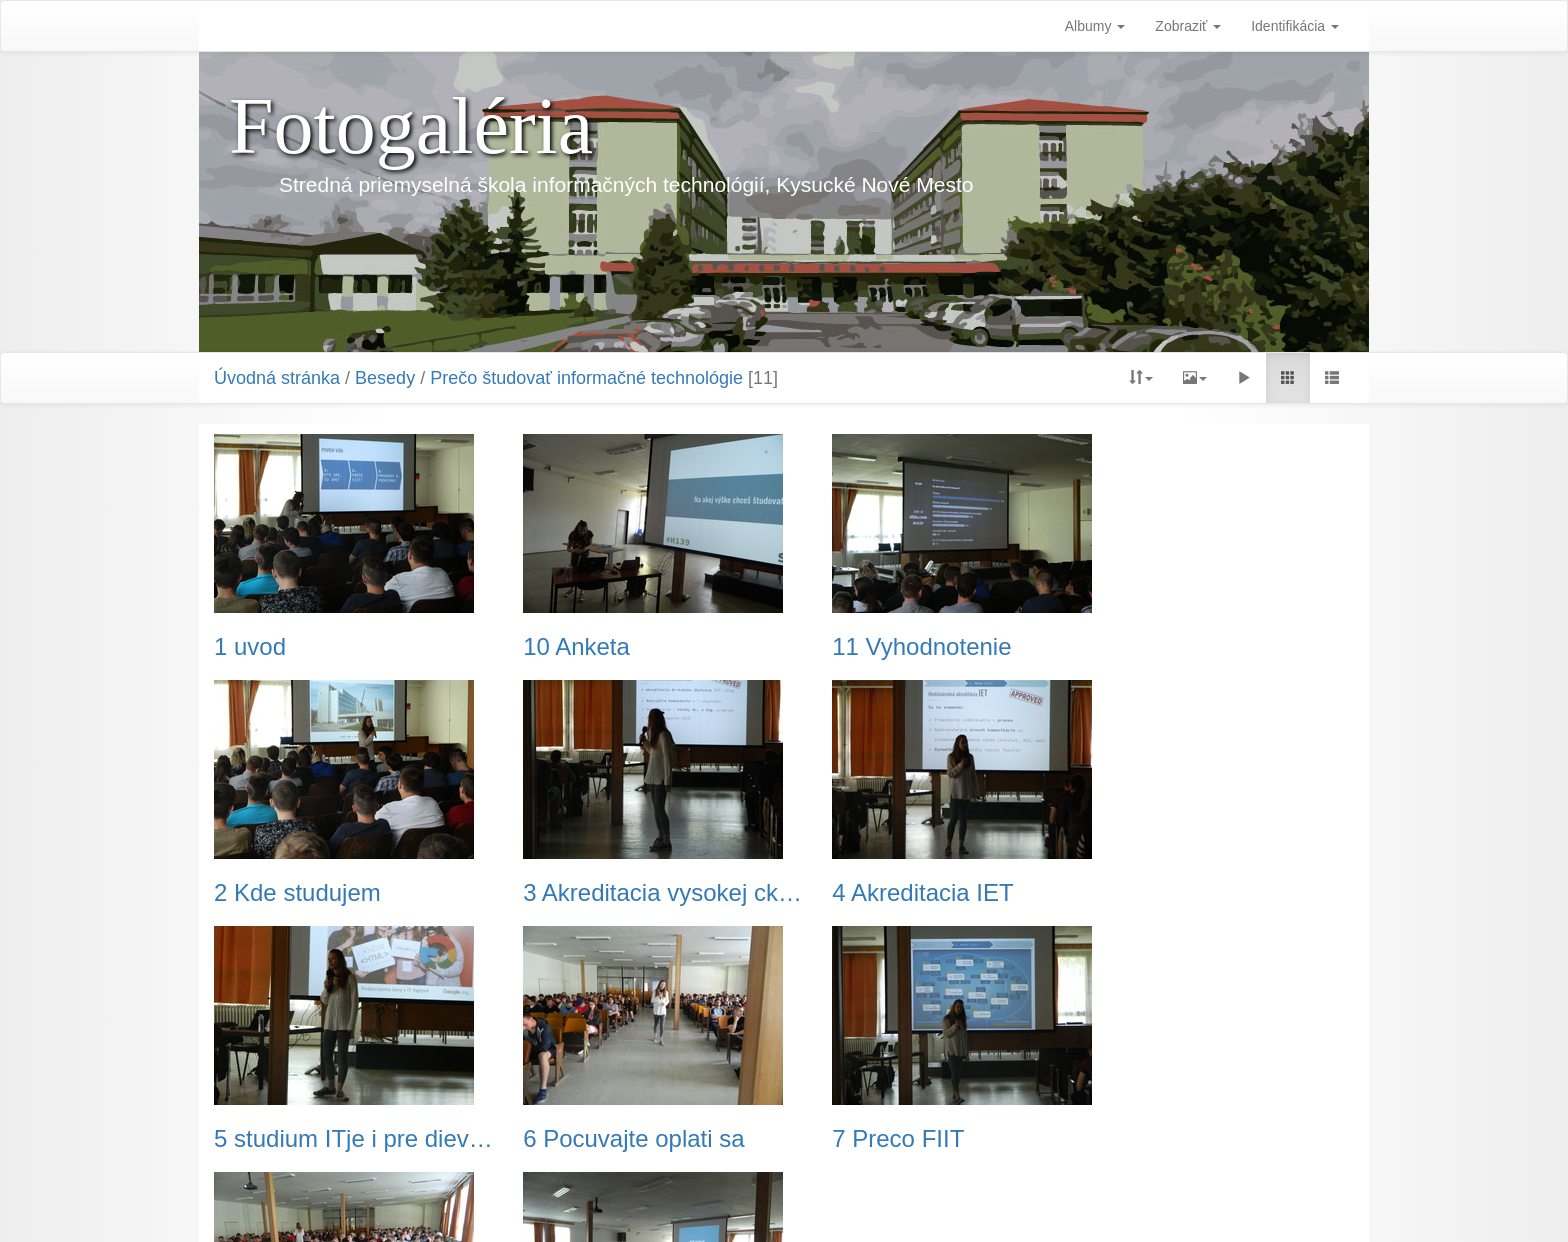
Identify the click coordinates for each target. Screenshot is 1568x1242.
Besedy (385, 378)
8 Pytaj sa (559, 1139)
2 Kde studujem (1175, 647)
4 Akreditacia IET (597, 893)
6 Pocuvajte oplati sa (1202, 893)
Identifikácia (1295, 26)
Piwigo (883, 1202)
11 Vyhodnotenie (888, 647)
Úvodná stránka (277, 378)
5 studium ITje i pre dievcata (930, 893)
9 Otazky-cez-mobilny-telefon (930, 1139)
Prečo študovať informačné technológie (586, 378)
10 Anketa (560, 647)
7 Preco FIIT (280, 1139)
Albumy (1095, 26)
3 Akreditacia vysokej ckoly (345, 893)
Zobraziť (1188, 26)
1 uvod (250, 647)
